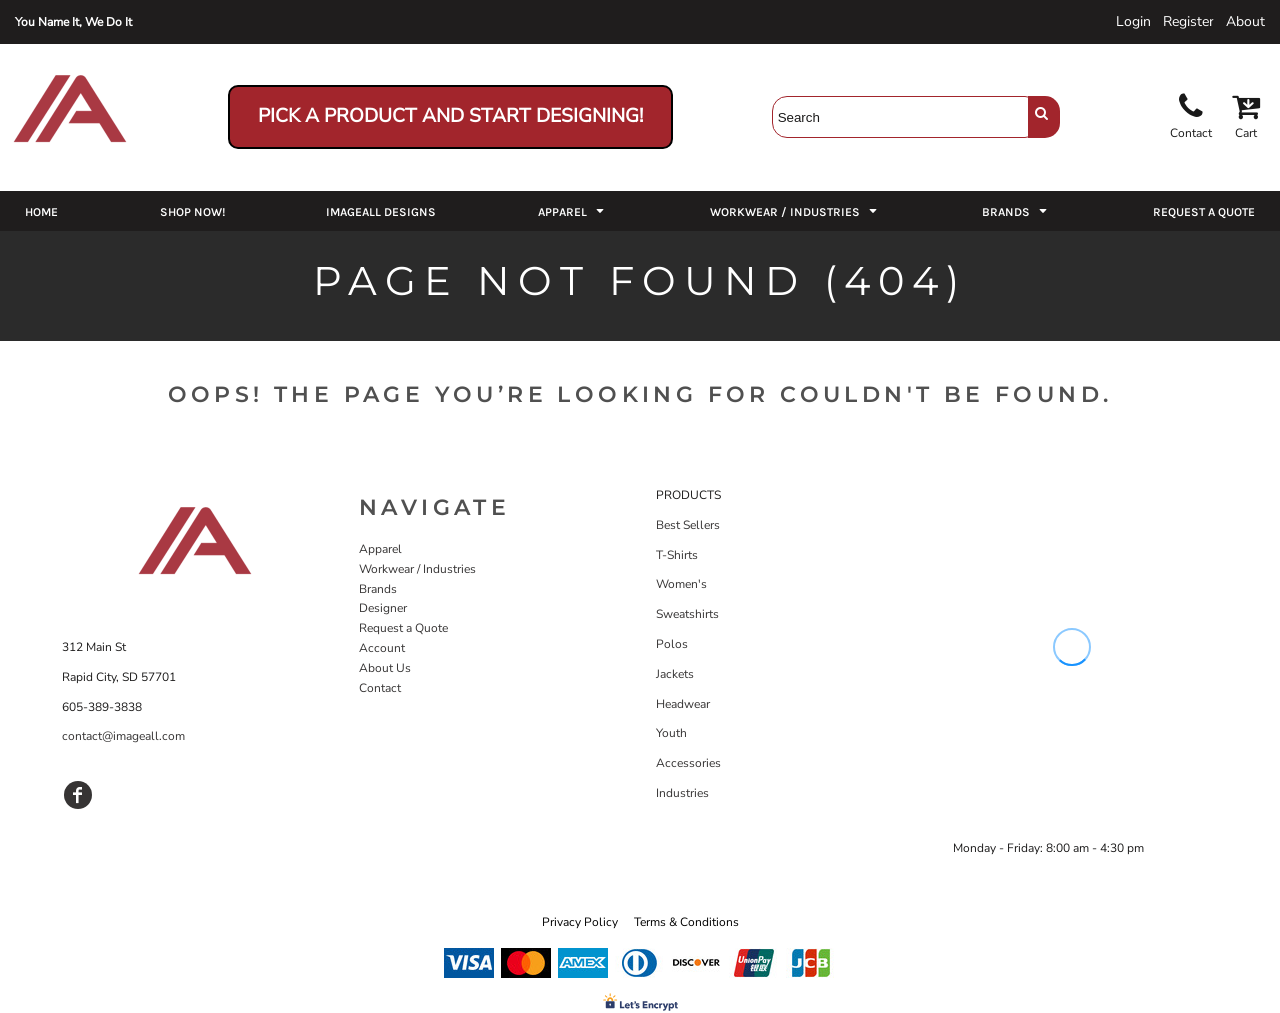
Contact (380, 688)
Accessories (688, 763)
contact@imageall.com (123, 736)
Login (1133, 21)
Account (382, 648)
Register (1188, 21)
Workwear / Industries (417, 569)
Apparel (380, 549)
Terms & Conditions (686, 922)
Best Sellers (688, 525)
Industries (682, 793)
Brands (378, 589)
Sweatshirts (687, 614)
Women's (681, 584)
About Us (385, 668)
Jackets (675, 674)
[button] (573, 211)
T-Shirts (677, 555)
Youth (671, 733)
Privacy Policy (580, 922)
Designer (383, 608)
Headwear (683, 704)
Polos (672, 644)
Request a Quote (403, 628)
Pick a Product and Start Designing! (450, 116)
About (1245, 21)
